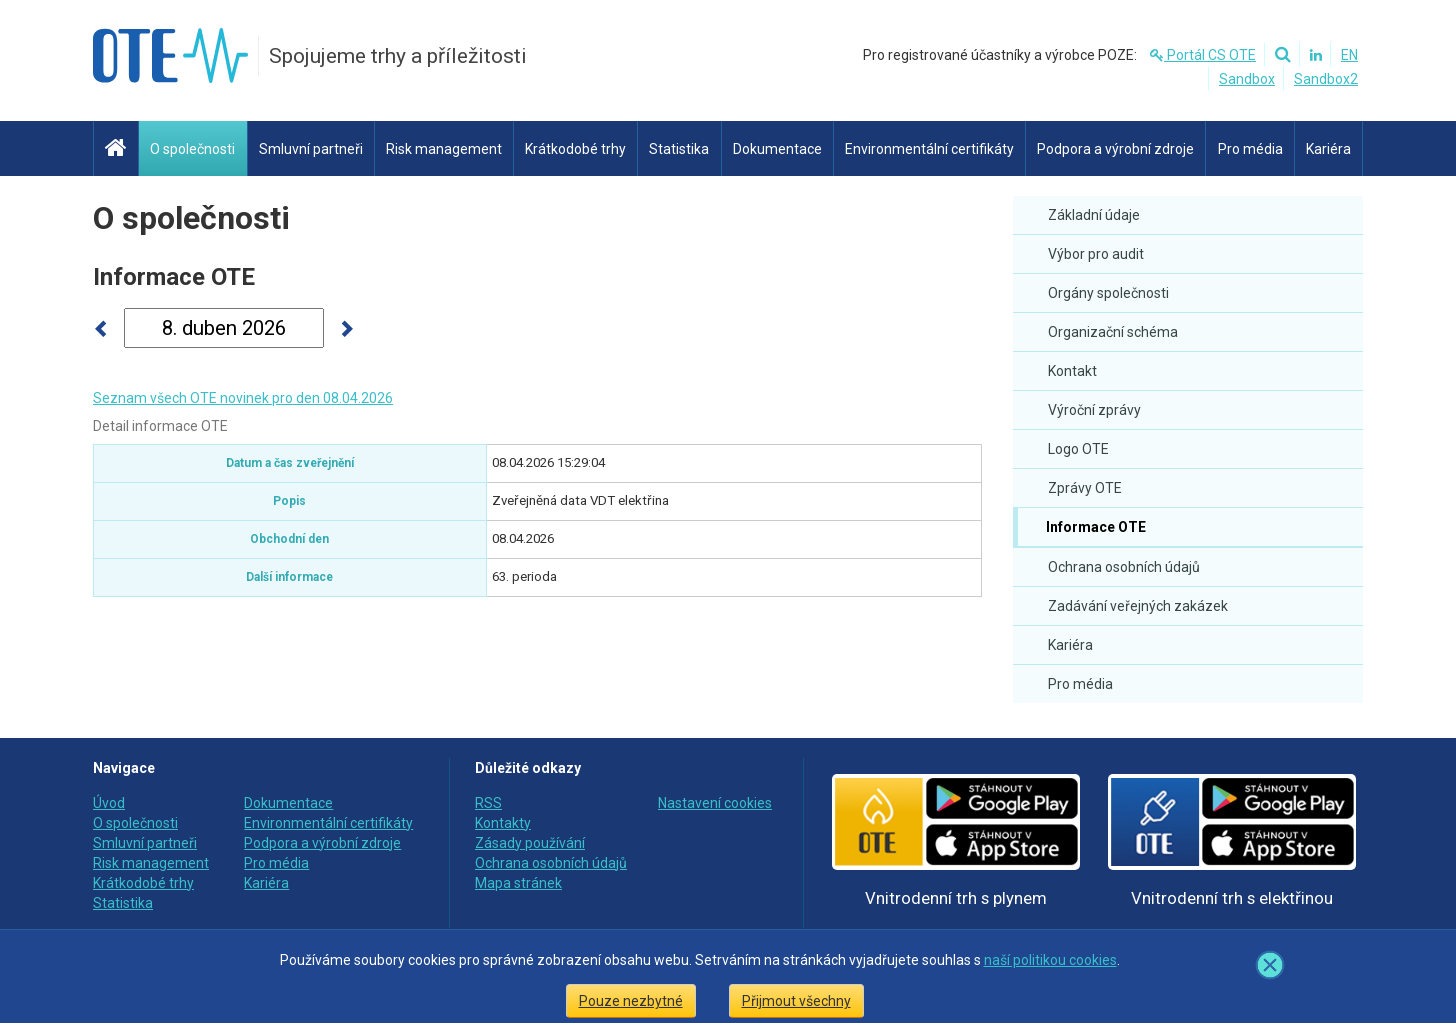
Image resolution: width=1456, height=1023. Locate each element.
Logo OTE (1078, 449)
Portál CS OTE (1203, 55)
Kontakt (1072, 371)
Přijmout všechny (796, 1001)
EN (1349, 55)
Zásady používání (530, 843)
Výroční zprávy (1094, 410)
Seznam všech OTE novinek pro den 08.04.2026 (243, 398)
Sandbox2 (1326, 79)
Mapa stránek (518, 883)
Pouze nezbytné (631, 1001)
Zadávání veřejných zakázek (1138, 606)
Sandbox (1247, 79)
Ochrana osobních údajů (1124, 567)
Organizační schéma (1113, 332)
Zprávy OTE (1085, 488)
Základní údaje (1094, 215)
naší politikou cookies (1050, 960)
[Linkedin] (1313, 55)
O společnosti (191, 218)
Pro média (1080, 684)
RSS (488, 803)
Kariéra (1070, 645)
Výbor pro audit (1096, 254)
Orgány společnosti (1108, 293)
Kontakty (503, 823)
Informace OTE (1094, 527)
